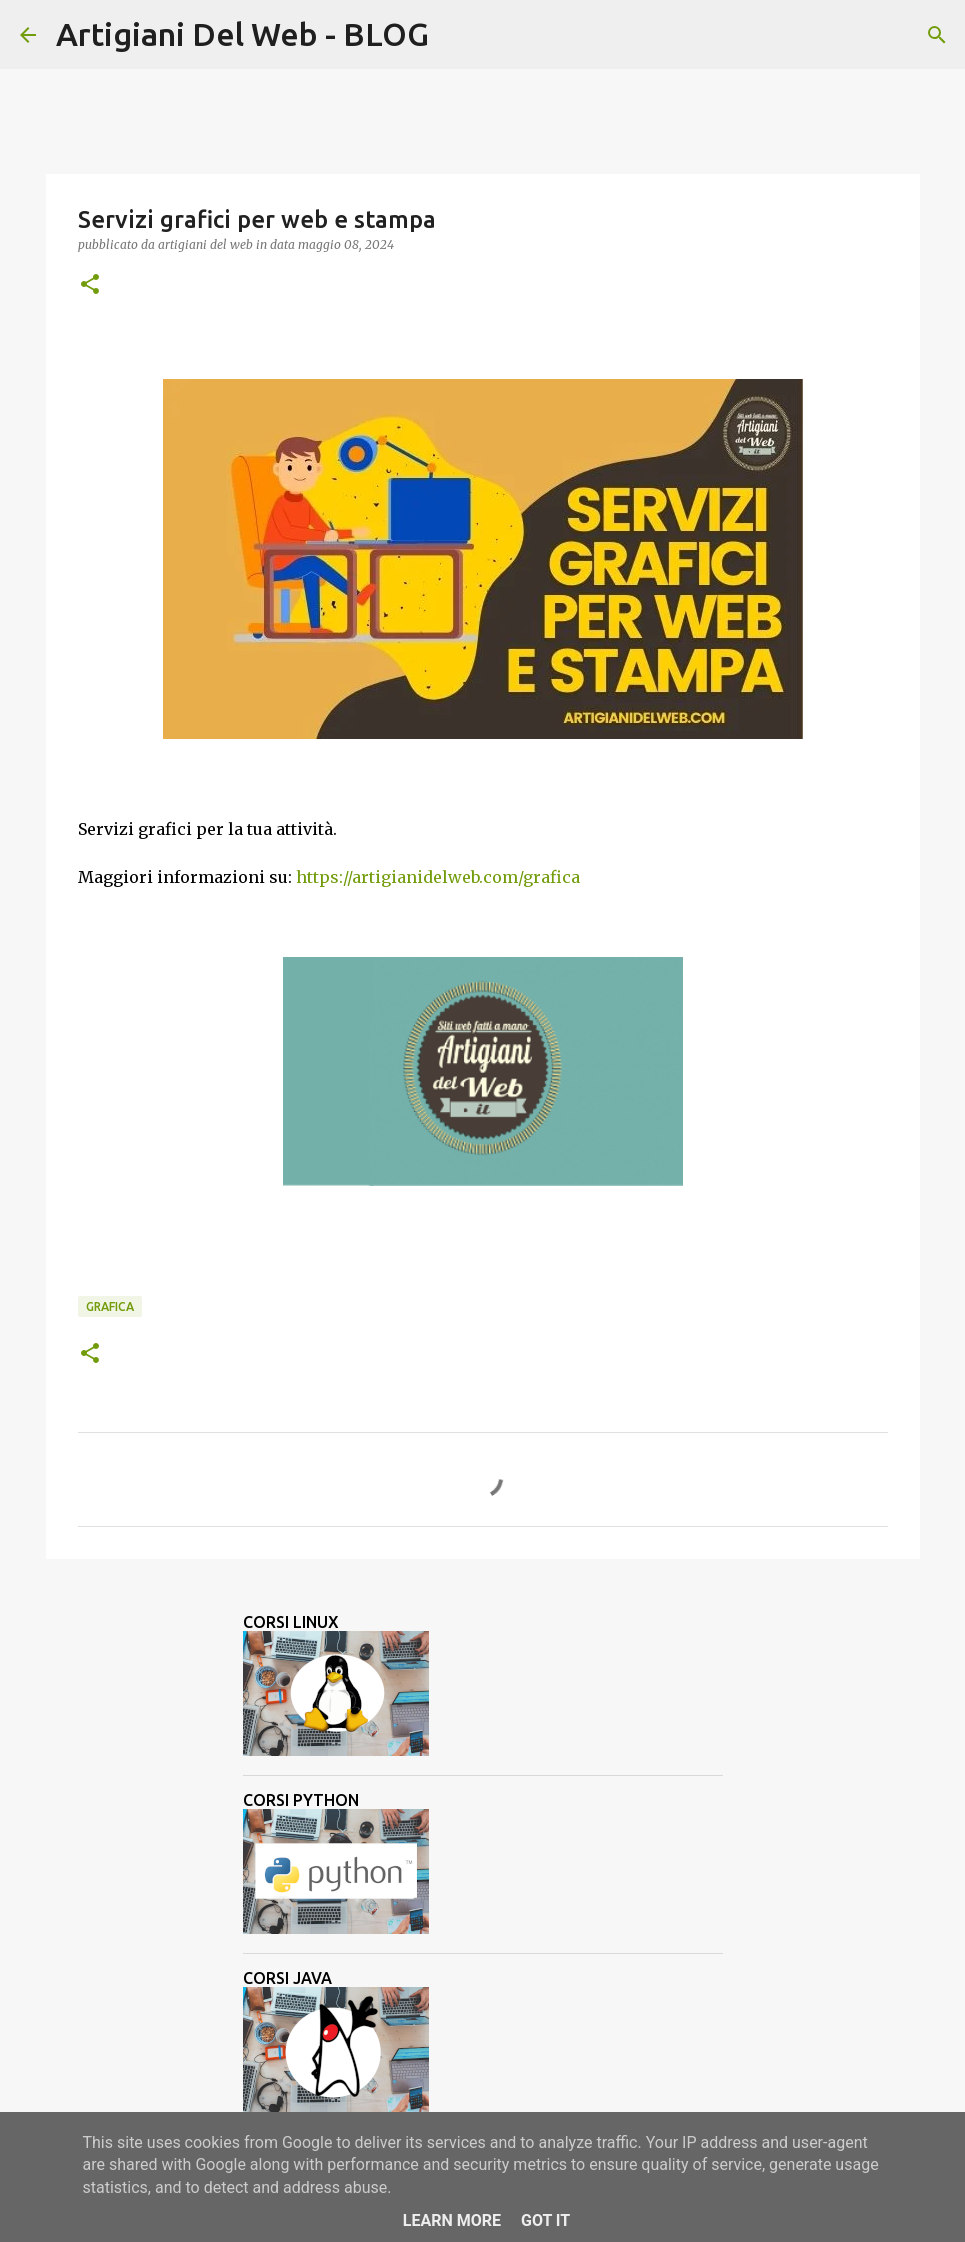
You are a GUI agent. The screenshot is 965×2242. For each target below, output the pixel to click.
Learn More (452, 2220)
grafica (110, 1306)
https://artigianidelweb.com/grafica (438, 877)
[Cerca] (457, 35)
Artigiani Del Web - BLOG (242, 34)
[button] (90, 285)
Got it (545, 2220)
